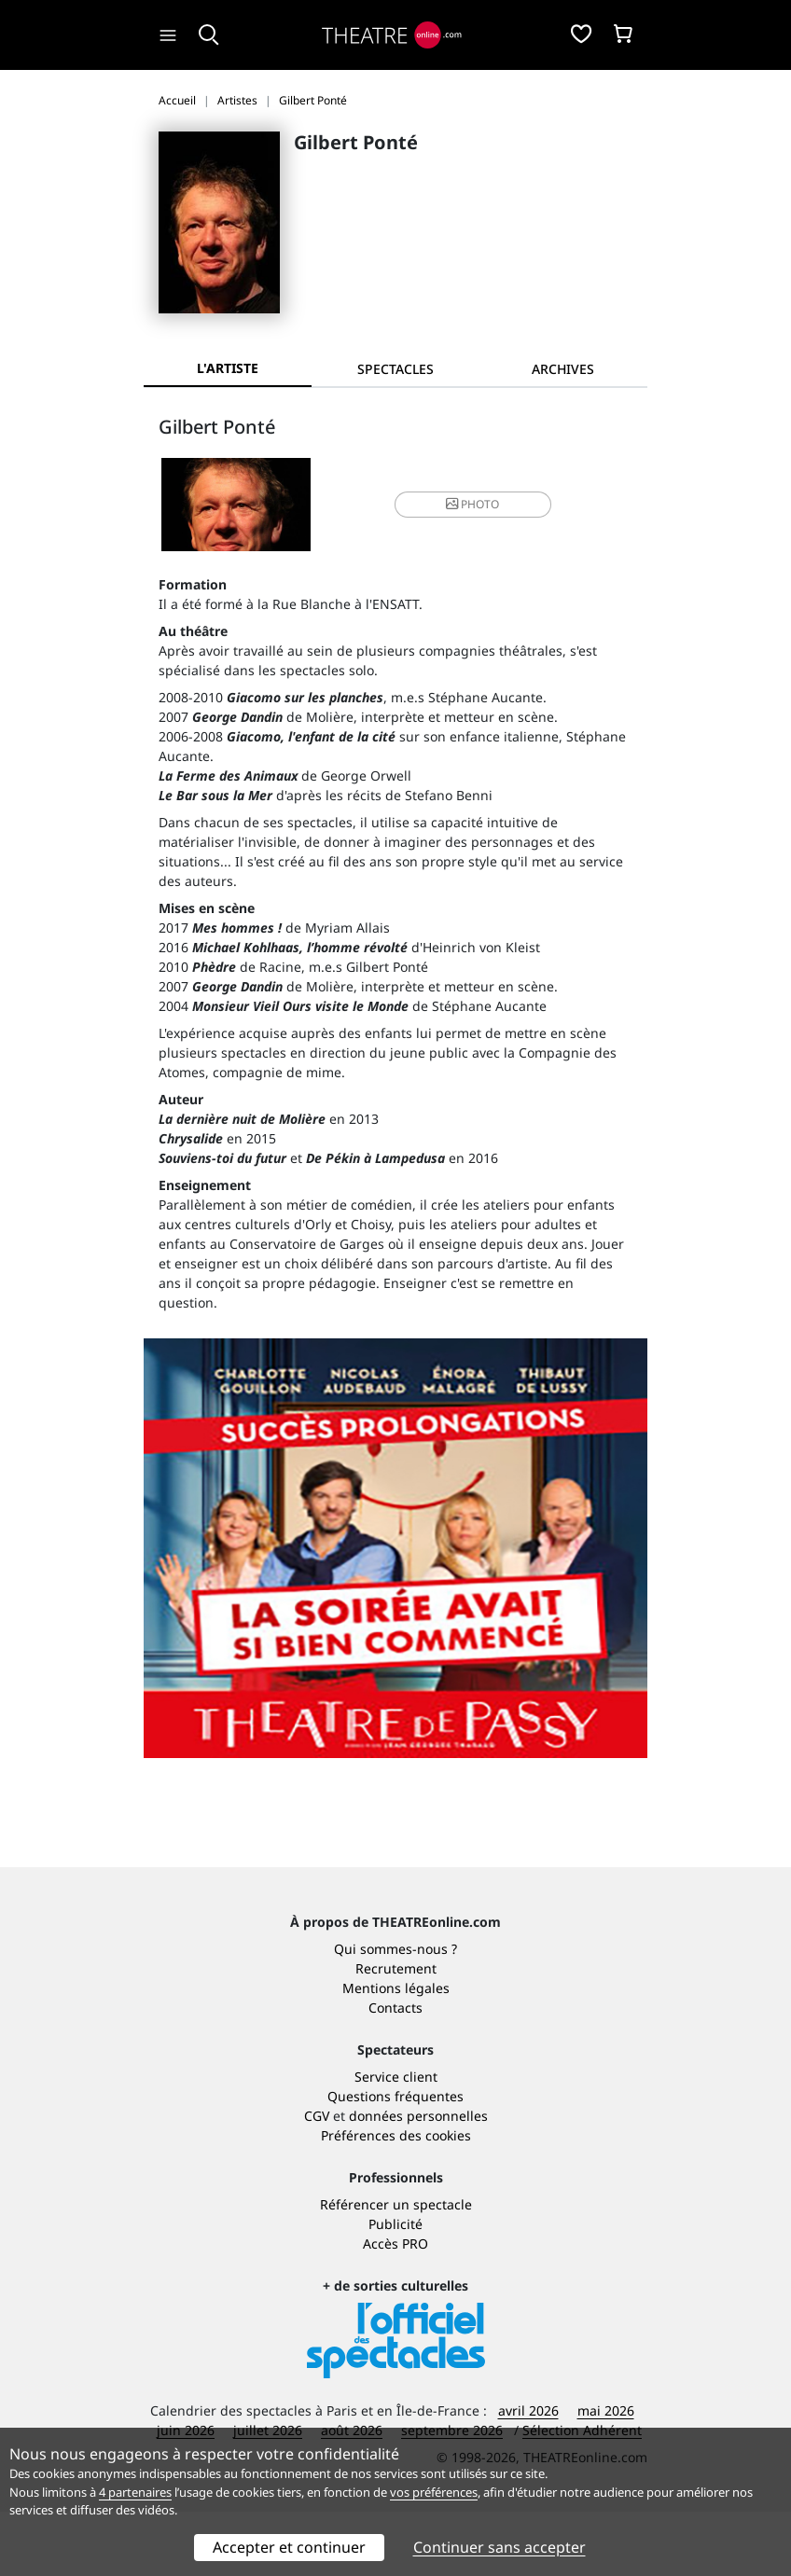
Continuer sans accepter (499, 2547)
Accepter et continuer (289, 2547)
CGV (316, 2180)
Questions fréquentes (395, 2160)
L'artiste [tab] (227, 368)
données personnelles (418, 2180)
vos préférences (434, 2492)
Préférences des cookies (396, 2200)
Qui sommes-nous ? (395, 2013)
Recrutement (396, 2033)
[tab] (395, 369)
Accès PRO (395, 2308)
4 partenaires (135, 2492)
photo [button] (472, 504)
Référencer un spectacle (396, 2269)
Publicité (395, 2288)
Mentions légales (396, 2052)
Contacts (395, 2072)
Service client (395, 2141)
